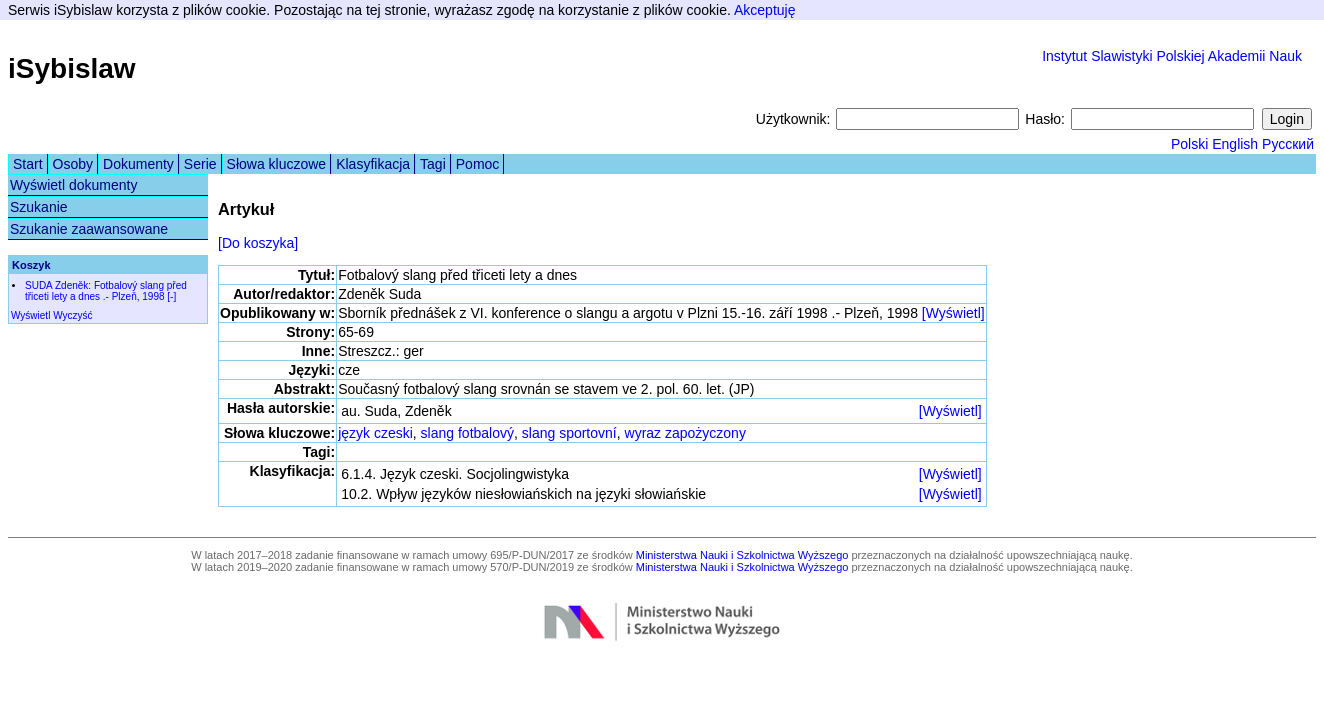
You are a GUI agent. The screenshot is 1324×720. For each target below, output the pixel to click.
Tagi (433, 164)
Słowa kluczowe (277, 164)
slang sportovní (569, 433)
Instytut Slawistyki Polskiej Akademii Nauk (1172, 56)
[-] (171, 296)
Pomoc (478, 164)
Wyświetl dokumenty (73, 185)
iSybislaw (72, 68)
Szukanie (39, 207)
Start (28, 164)
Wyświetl (30, 315)
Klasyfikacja (373, 164)
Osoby (73, 164)
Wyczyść (72, 315)
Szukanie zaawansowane (89, 229)
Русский (1288, 144)
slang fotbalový (467, 433)
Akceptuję (764, 10)
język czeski (375, 433)
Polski (1189, 144)
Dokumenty (138, 164)
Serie (200, 164)
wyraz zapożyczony (685, 433)
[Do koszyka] (258, 243)
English (1235, 144)
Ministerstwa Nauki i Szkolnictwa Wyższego (742, 555)
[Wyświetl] (953, 313)
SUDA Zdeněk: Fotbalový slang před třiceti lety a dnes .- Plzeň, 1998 (106, 291)
